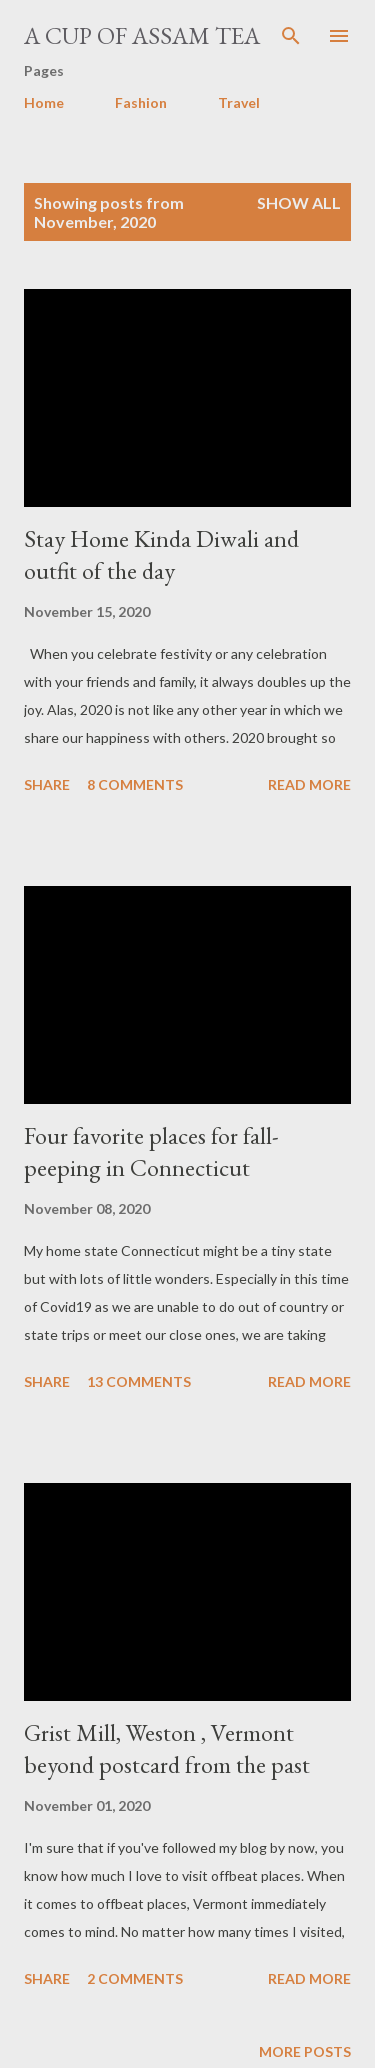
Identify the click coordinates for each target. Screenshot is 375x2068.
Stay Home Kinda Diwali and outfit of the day (161, 554)
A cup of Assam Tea (142, 35)
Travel (239, 102)
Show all (299, 202)
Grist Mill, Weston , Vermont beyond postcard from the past (167, 1748)
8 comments (135, 784)
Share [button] (47, 784)
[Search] (291, 36)
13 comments (139, 1381)
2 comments (135, 1978)
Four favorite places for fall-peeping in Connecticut (151, 1151)
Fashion (141, 102)
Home (44, 102)
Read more (309, 784)
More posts (305, 2051)
